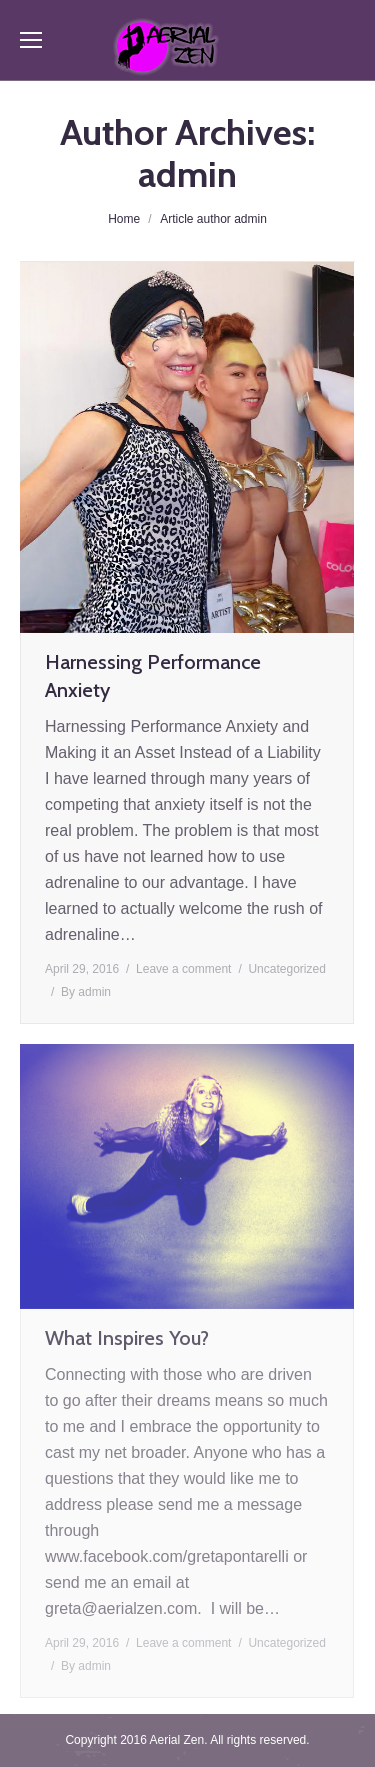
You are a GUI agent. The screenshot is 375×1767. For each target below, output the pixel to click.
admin (187, 174)
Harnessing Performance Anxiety (153, 676)
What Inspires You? (127, 1338)
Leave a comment (183, 969)
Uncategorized (286, 969)
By (86, 992)
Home (124, 219)
